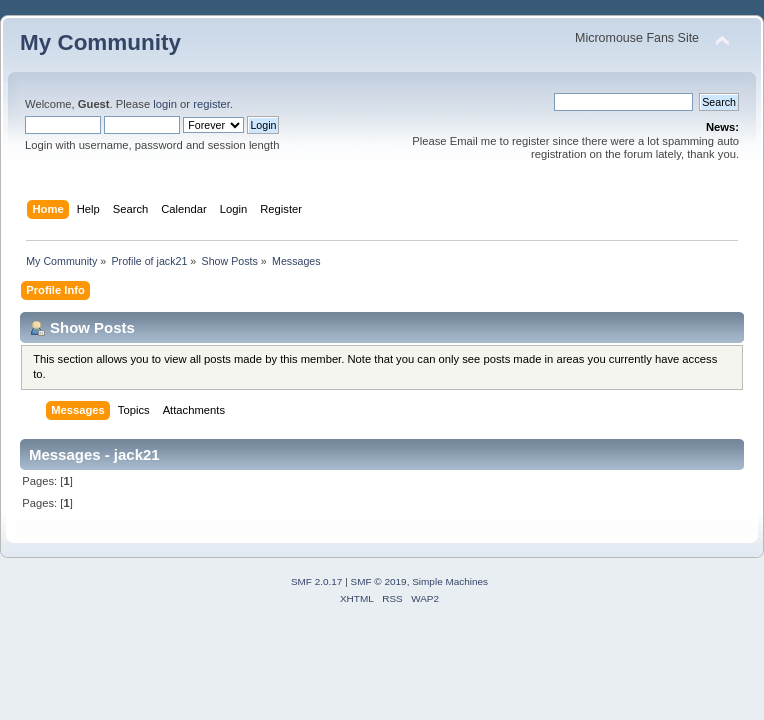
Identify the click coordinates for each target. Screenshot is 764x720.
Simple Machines (450, 581)
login (165, 104)
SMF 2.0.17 (317, 581)
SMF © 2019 (379, 581)
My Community (100, 42)
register (211, 104)
